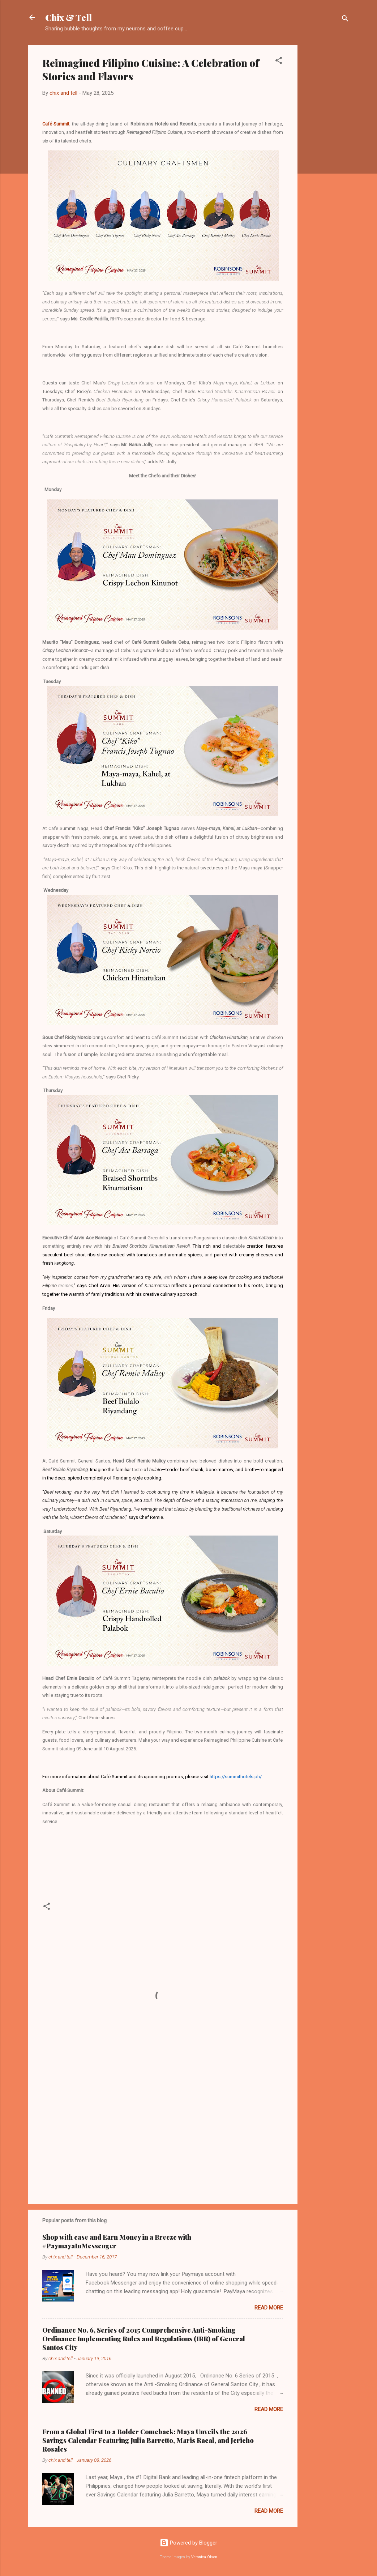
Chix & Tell (68, 17)
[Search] (345, 20)
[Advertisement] (326, 153)
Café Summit (55, 124)
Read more (268, 2307)
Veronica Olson (204, 2557)
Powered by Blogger (188, 2542)
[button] (278, 61)
